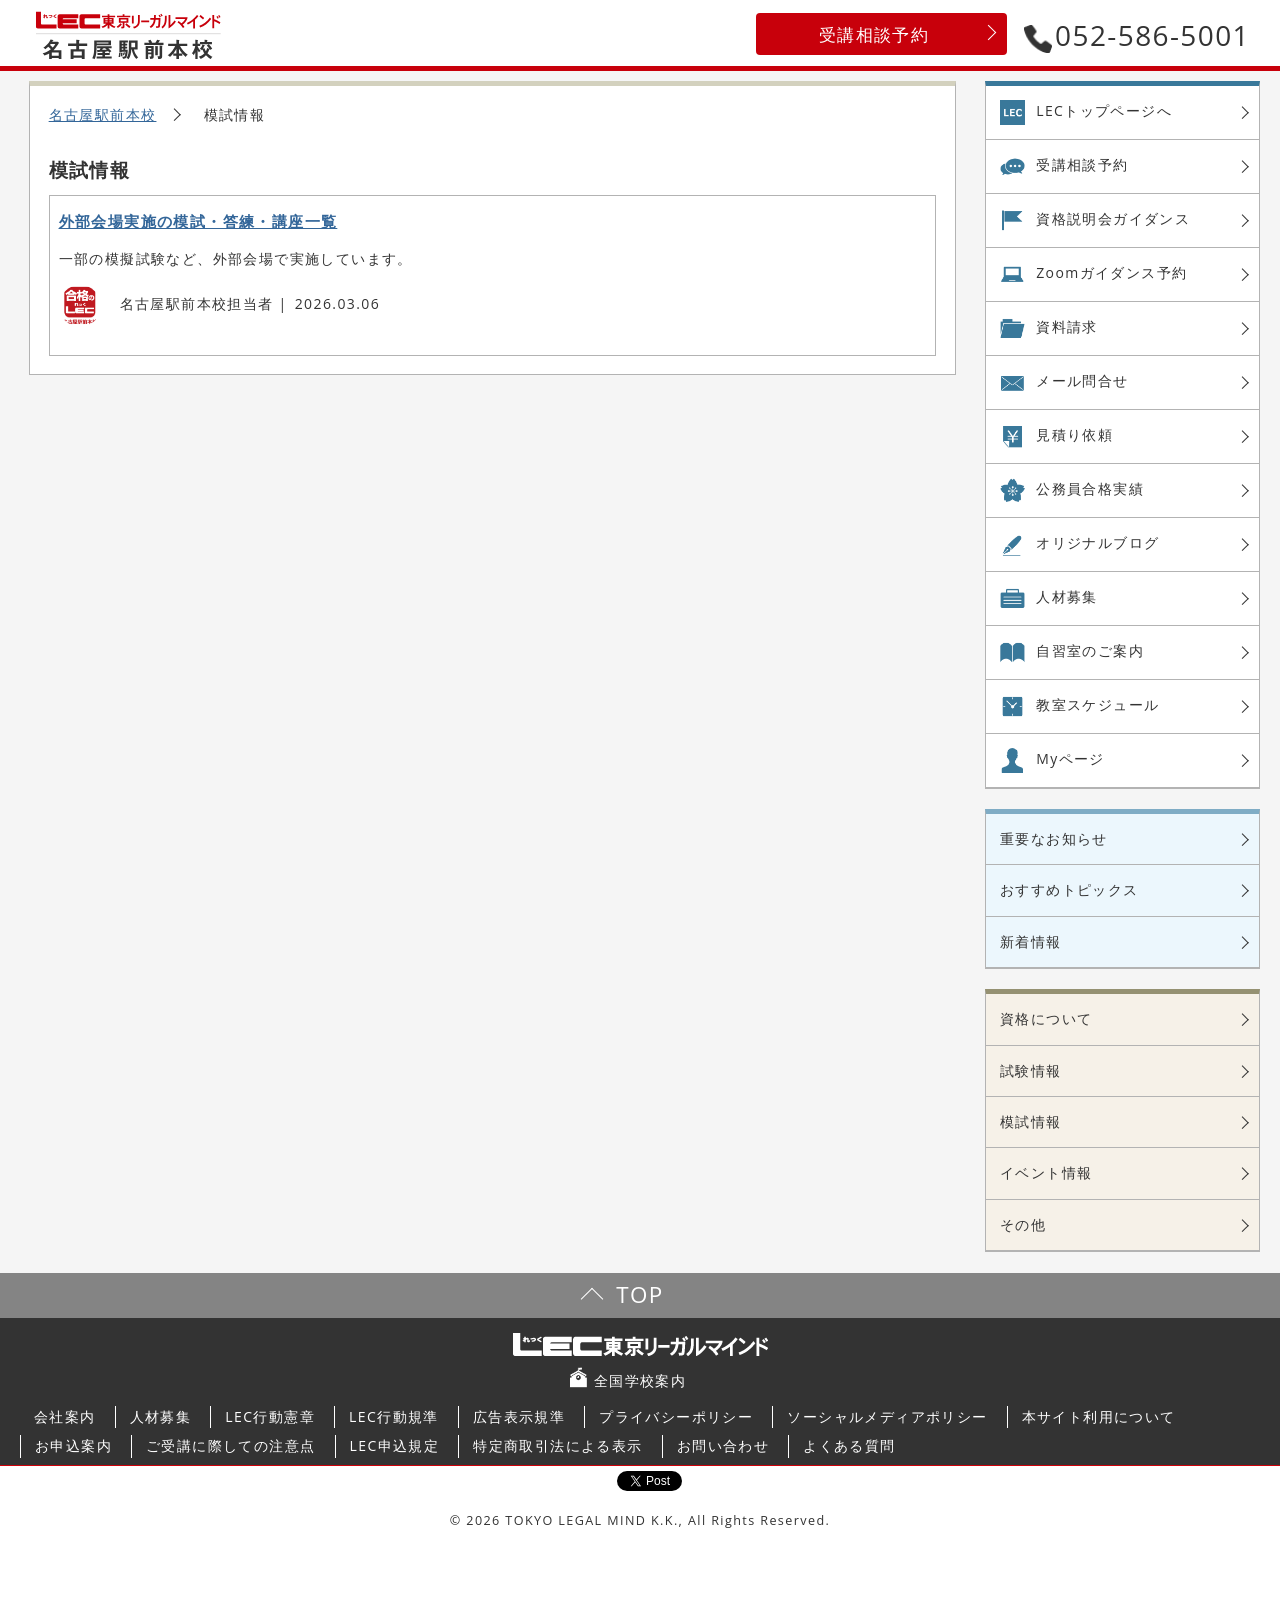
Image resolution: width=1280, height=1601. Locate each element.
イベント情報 (1046, 1172)
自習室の (1090, 651)
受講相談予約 (874, 34)
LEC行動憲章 (270, 1416)
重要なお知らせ (1054, 838)
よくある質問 (849, 1445)
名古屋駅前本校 (103, 114)
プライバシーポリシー (676, 1416)
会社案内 (65, 1416)
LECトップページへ (1104, 110)
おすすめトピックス (1069, 889)
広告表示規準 (519, 1416)
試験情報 (1031, 1070)
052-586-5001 (1137, 35)
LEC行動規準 (394, 1416)
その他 (1023, 1224)
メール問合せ (1082, 380)
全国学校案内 (640, 1380)
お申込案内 (73, 1445)
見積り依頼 (1074, 434)
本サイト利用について (1099, 1416)
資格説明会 (1113, 219)
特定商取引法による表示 (557, 1445)
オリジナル (1097, 543)
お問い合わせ (723, 1445)
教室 (1097, 705)
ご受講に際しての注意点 (230, 1445)
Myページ (1070, 758)
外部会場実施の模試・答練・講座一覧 (198, 221)
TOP (639, 1294)
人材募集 (1067, 596)
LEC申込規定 (395, 1445)
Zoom (1111, 273)
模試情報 (1031, 1121)
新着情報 (1031, 941)
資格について (1046, 1018)
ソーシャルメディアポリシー (887, 1416)
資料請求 (1067, 326)
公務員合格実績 (1090, 488)
